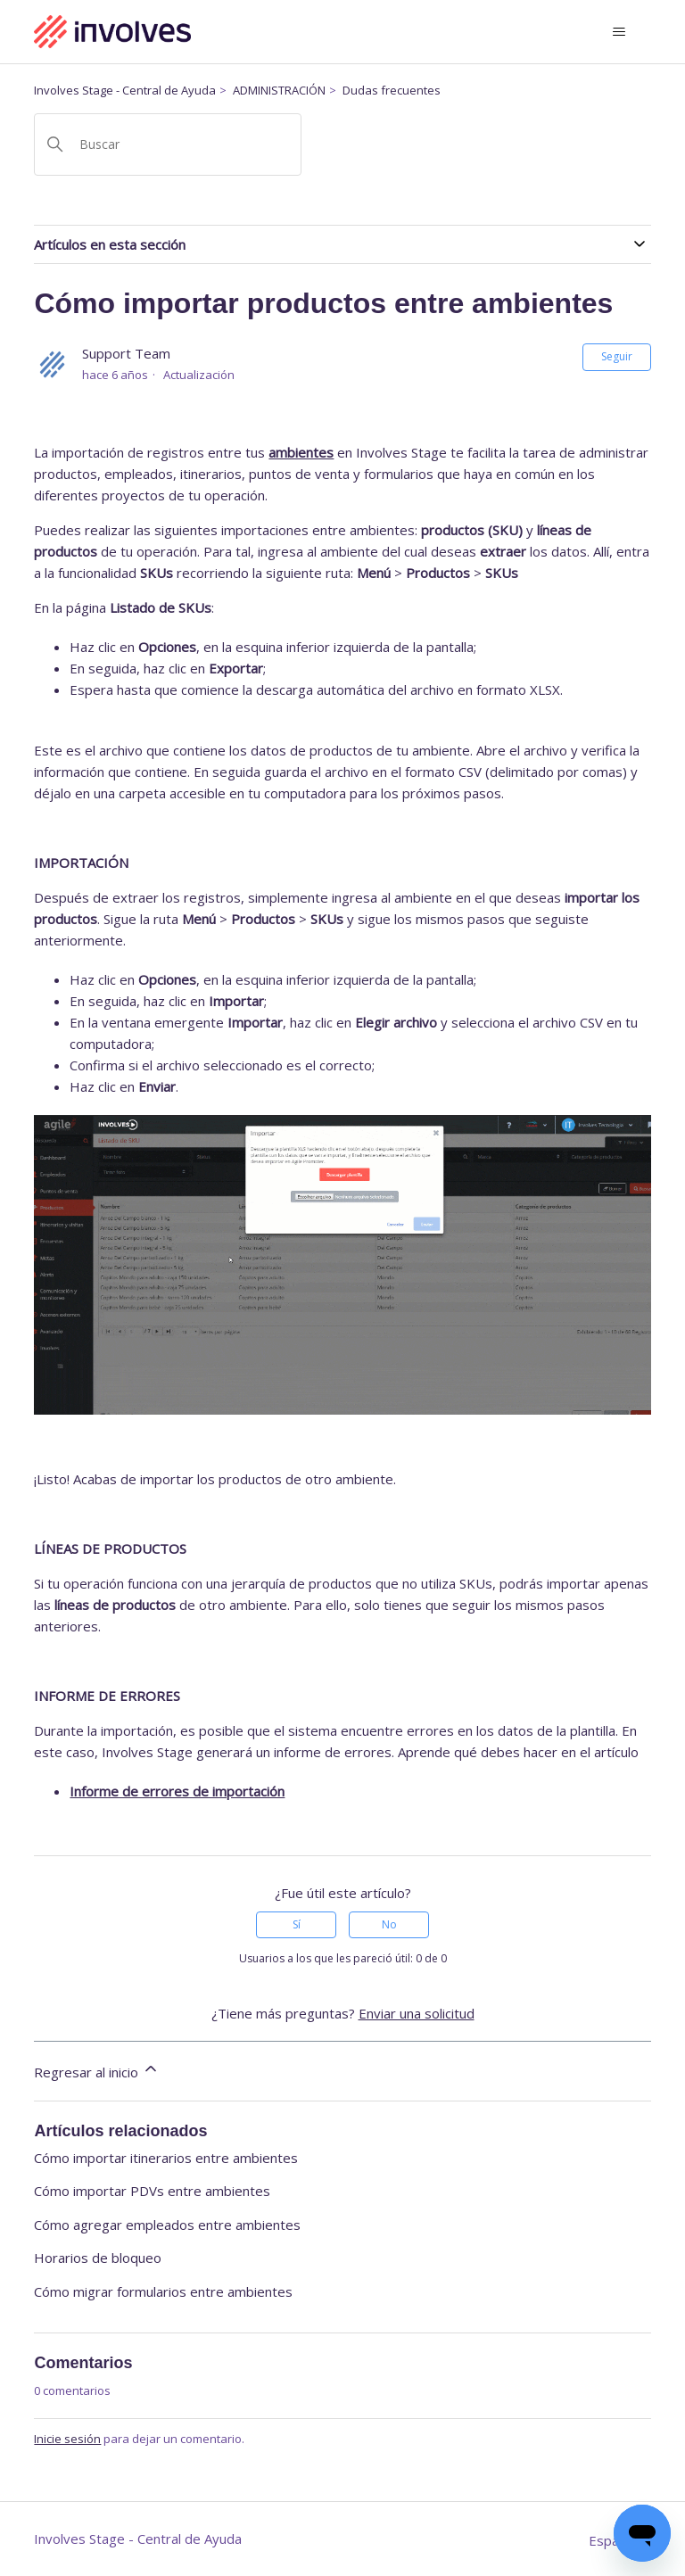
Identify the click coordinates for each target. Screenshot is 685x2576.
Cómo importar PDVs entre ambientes (152, 2191)
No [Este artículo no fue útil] (389, 1924)
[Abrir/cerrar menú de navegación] (619, 32)
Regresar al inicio (97, 2070)
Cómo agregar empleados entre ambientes (167, 2224)
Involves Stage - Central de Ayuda (125, 90)
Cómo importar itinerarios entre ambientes (166, 2158)
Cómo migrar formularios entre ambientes (163, 2291)
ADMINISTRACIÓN (279, 90)
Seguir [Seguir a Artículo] (616, 356)
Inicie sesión (67, 2439)
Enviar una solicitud (417, 2013)
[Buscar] (167, 144)
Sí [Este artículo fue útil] (297, 1924)
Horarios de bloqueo (97, 2257)
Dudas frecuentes (391, 90)
